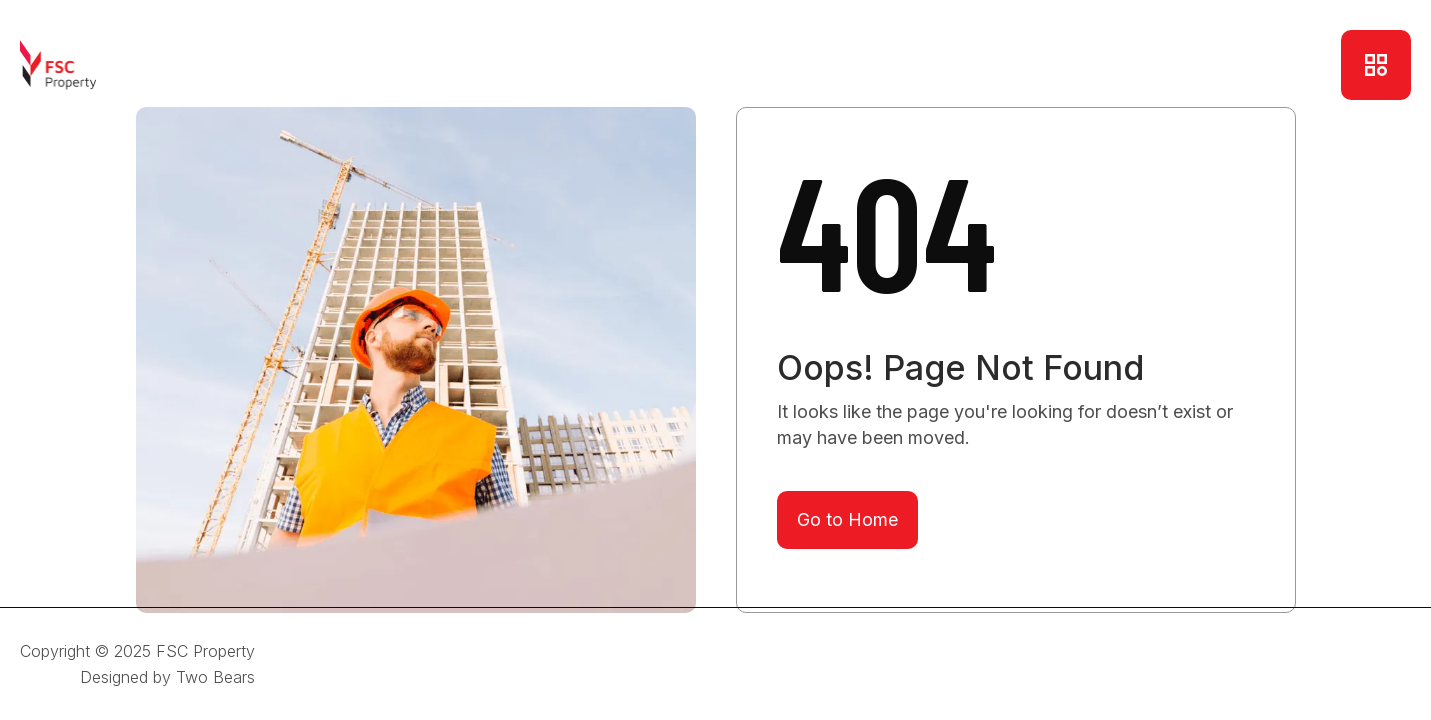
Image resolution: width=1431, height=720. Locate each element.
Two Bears (215, 677)
